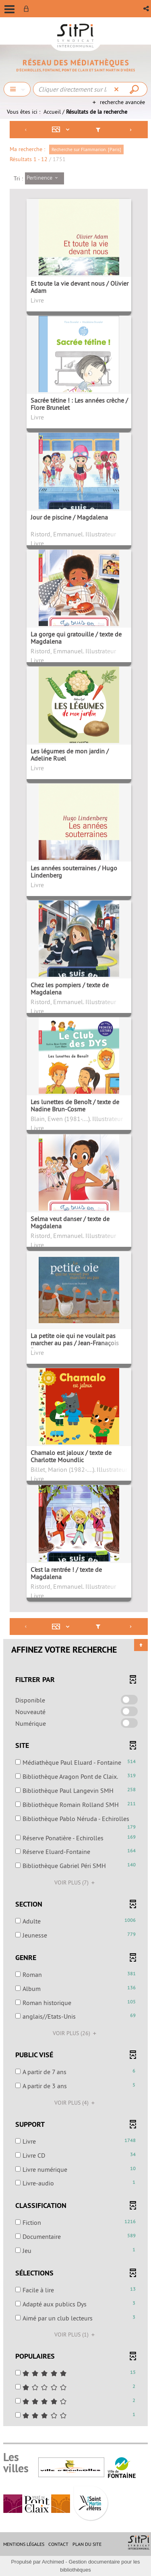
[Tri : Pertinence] (44, 178)
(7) (75, 1882)
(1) (75, 2334)
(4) (75, 2102)
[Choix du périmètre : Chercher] (17, 89)
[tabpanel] (75, 1274)
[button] (147, 8)
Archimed (53, 2562)
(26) (76, 2033)
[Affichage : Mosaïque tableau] (62, 129)
